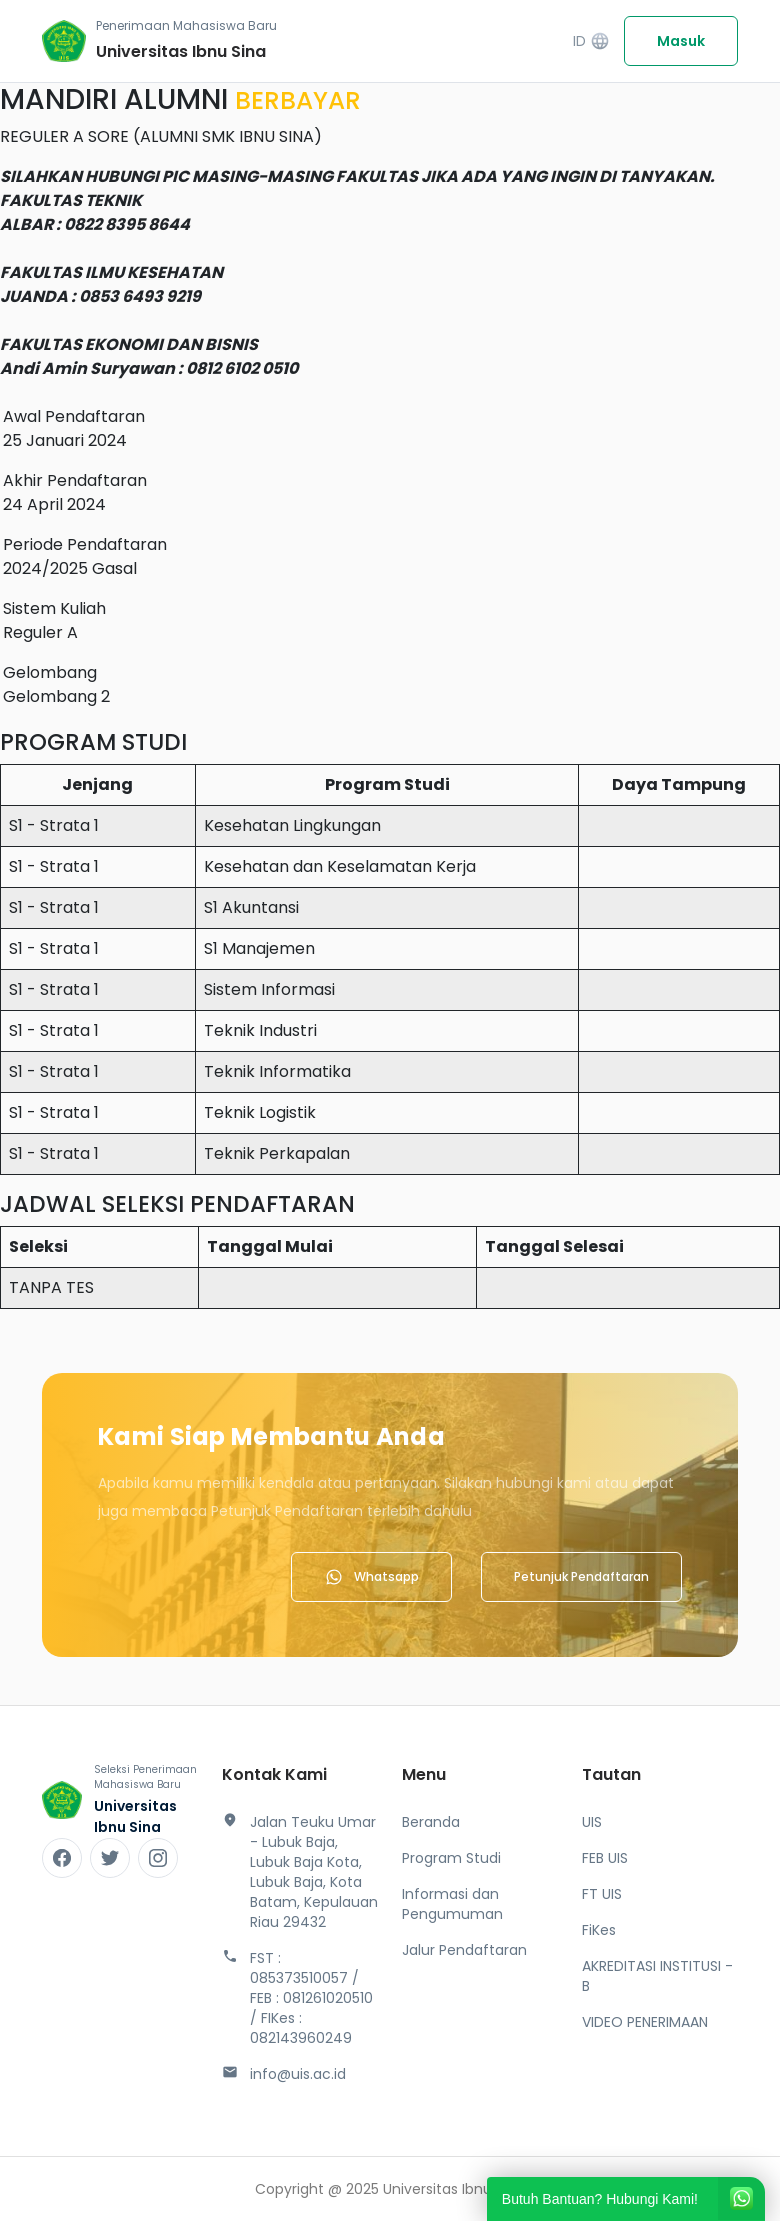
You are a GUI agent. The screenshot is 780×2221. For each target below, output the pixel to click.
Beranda (431, 1822)
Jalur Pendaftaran (464, 1950)
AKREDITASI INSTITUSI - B (657, 1976)
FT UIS (602, 1894)
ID (591, 41)
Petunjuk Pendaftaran (581, 1576)
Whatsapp (371, 1577)
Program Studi (451, 1858)
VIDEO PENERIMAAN (645, 2022)
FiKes (599, 1930)
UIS (592, 1822)
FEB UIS (605, 1858)
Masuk (681, 41)
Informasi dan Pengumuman (452, 1904)
